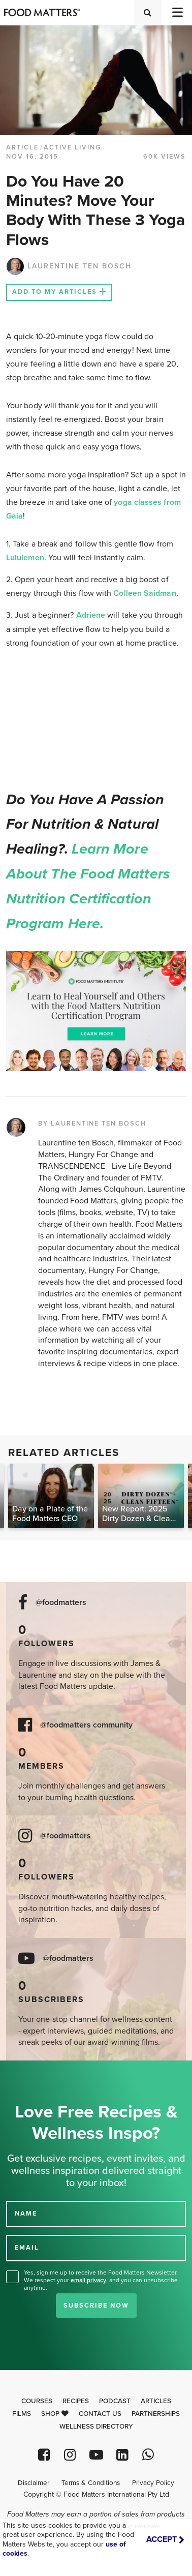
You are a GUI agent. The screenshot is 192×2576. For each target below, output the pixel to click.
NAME (26, 2213)
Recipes (75, 2401)
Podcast (115, 2401)
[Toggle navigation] (177, 12)
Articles (156, 2401)
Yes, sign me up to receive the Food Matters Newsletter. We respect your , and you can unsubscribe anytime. (101, 2280)
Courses (36, 2401)
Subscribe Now (96, 2305)
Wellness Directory (96, 2426)
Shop (55, 2414)
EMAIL (27, 2248)
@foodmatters (61, 1602)
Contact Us (100, 2414)
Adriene (91, 615)
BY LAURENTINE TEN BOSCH (92, 1123)
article (22, 147)
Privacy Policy (153, 2483)
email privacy (88, 2280)
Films (21, 2414)
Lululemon (25, 558)
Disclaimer (33, 2483)
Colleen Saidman (144, 593)
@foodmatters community (86, 1725)
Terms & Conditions (90, 2483)
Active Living (72, 147)
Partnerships (156, 2414)
